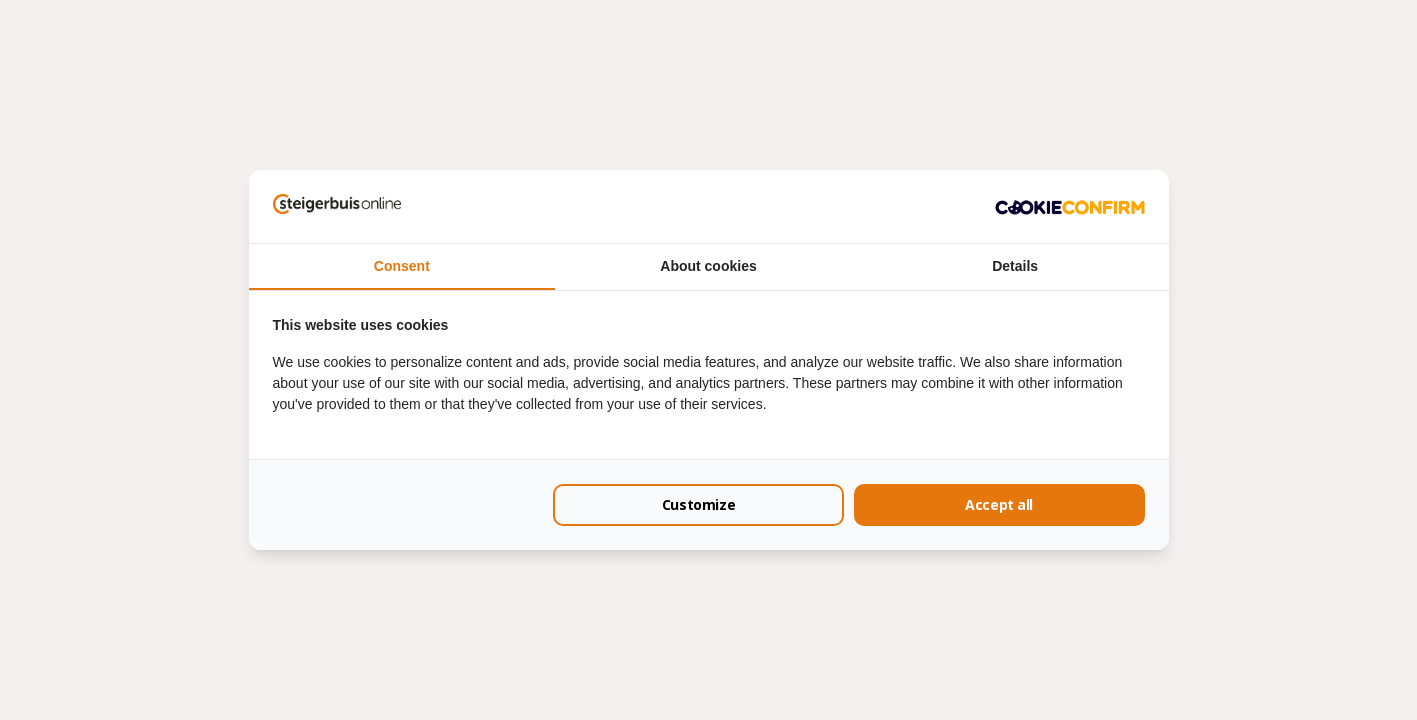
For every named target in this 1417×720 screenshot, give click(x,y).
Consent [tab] (402, 266)
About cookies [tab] (708, 266)
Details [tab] (1015, 266)
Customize (698, 504)
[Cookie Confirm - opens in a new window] (1070, 206)
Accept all (999, 504)
